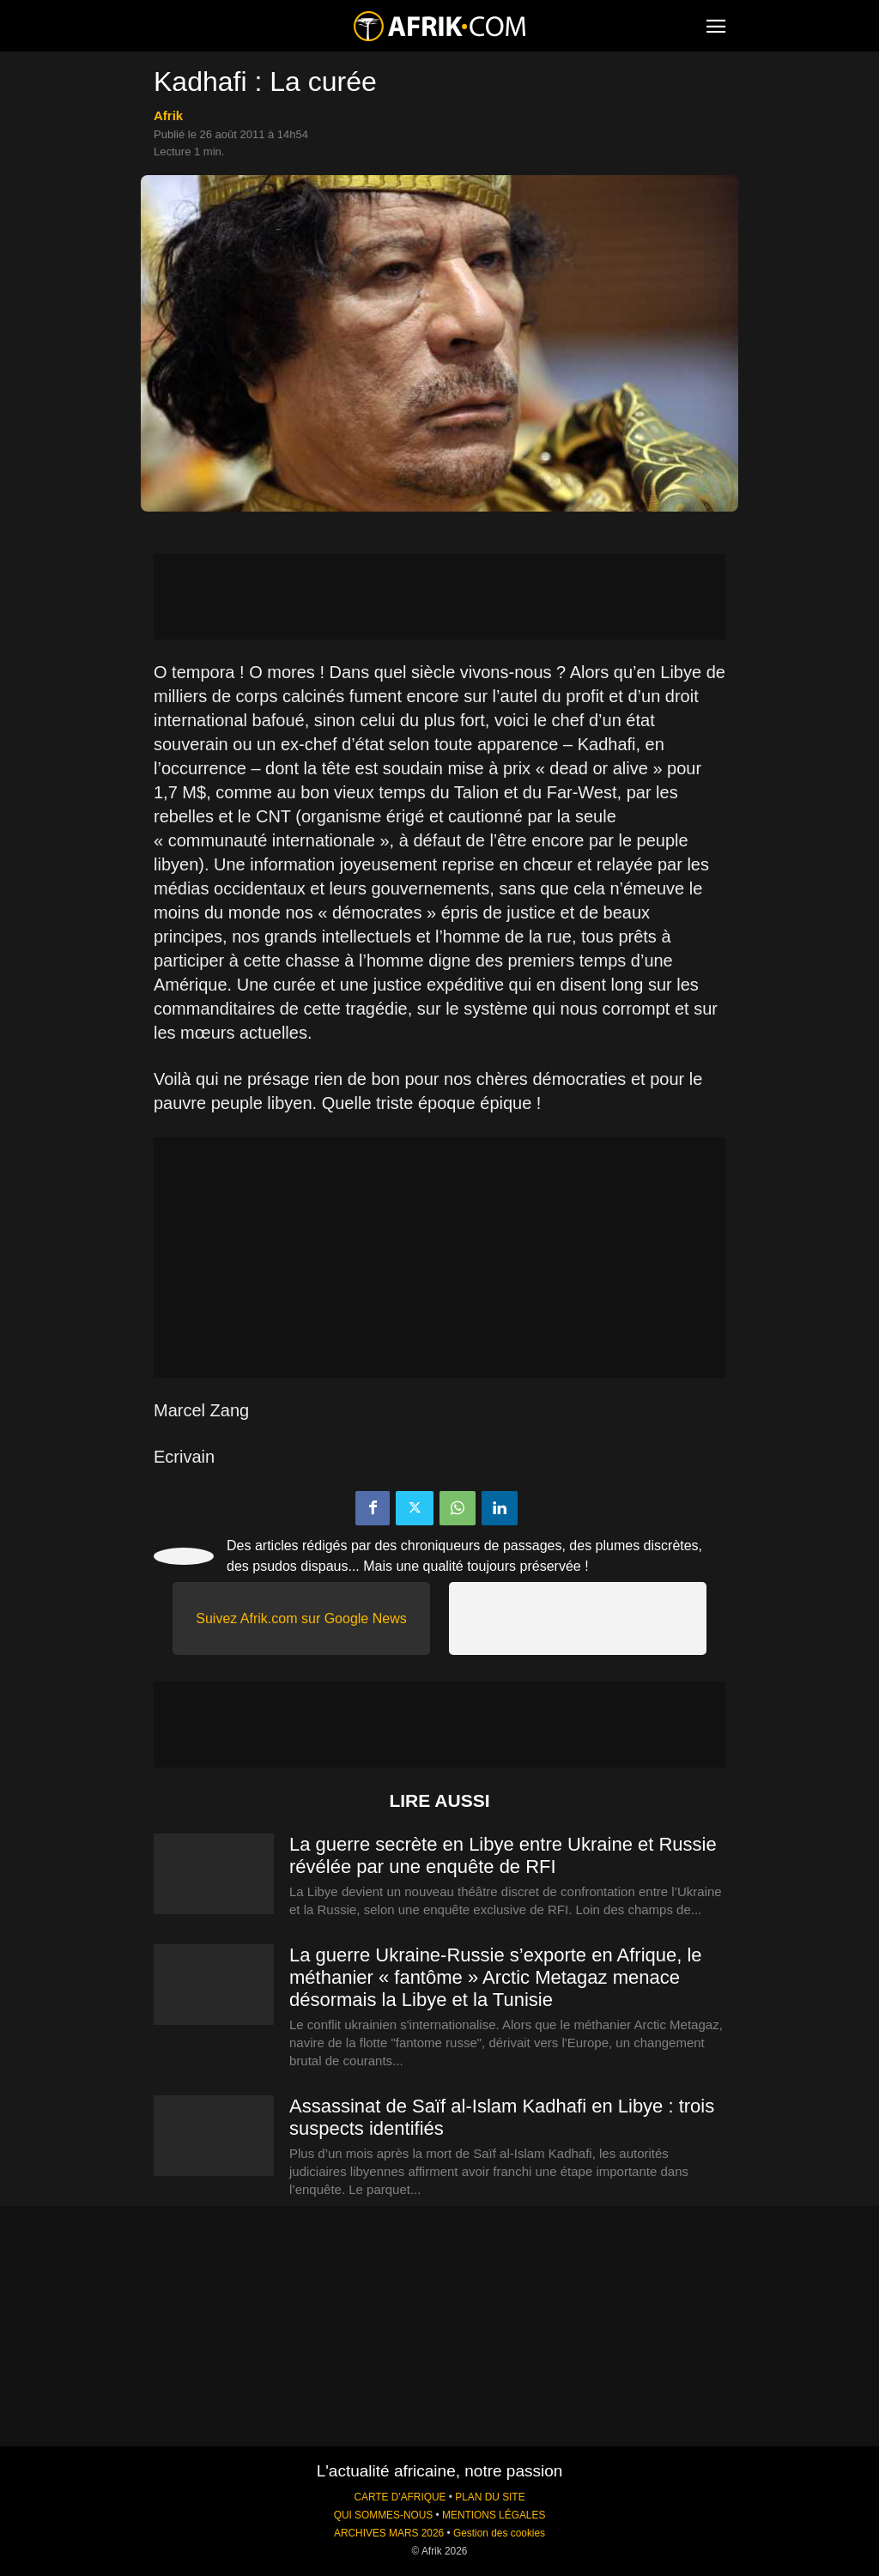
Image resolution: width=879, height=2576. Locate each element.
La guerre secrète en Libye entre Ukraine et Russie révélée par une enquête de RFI (503, 1855)
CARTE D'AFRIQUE (400, 2497)
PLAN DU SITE (489, 2497)
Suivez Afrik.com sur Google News (301, 1618)
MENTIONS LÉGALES (493, 2515)
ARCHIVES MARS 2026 (389, 2533)
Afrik (168, 115)
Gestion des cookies (499, 2533)
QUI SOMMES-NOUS (383, 2515)
